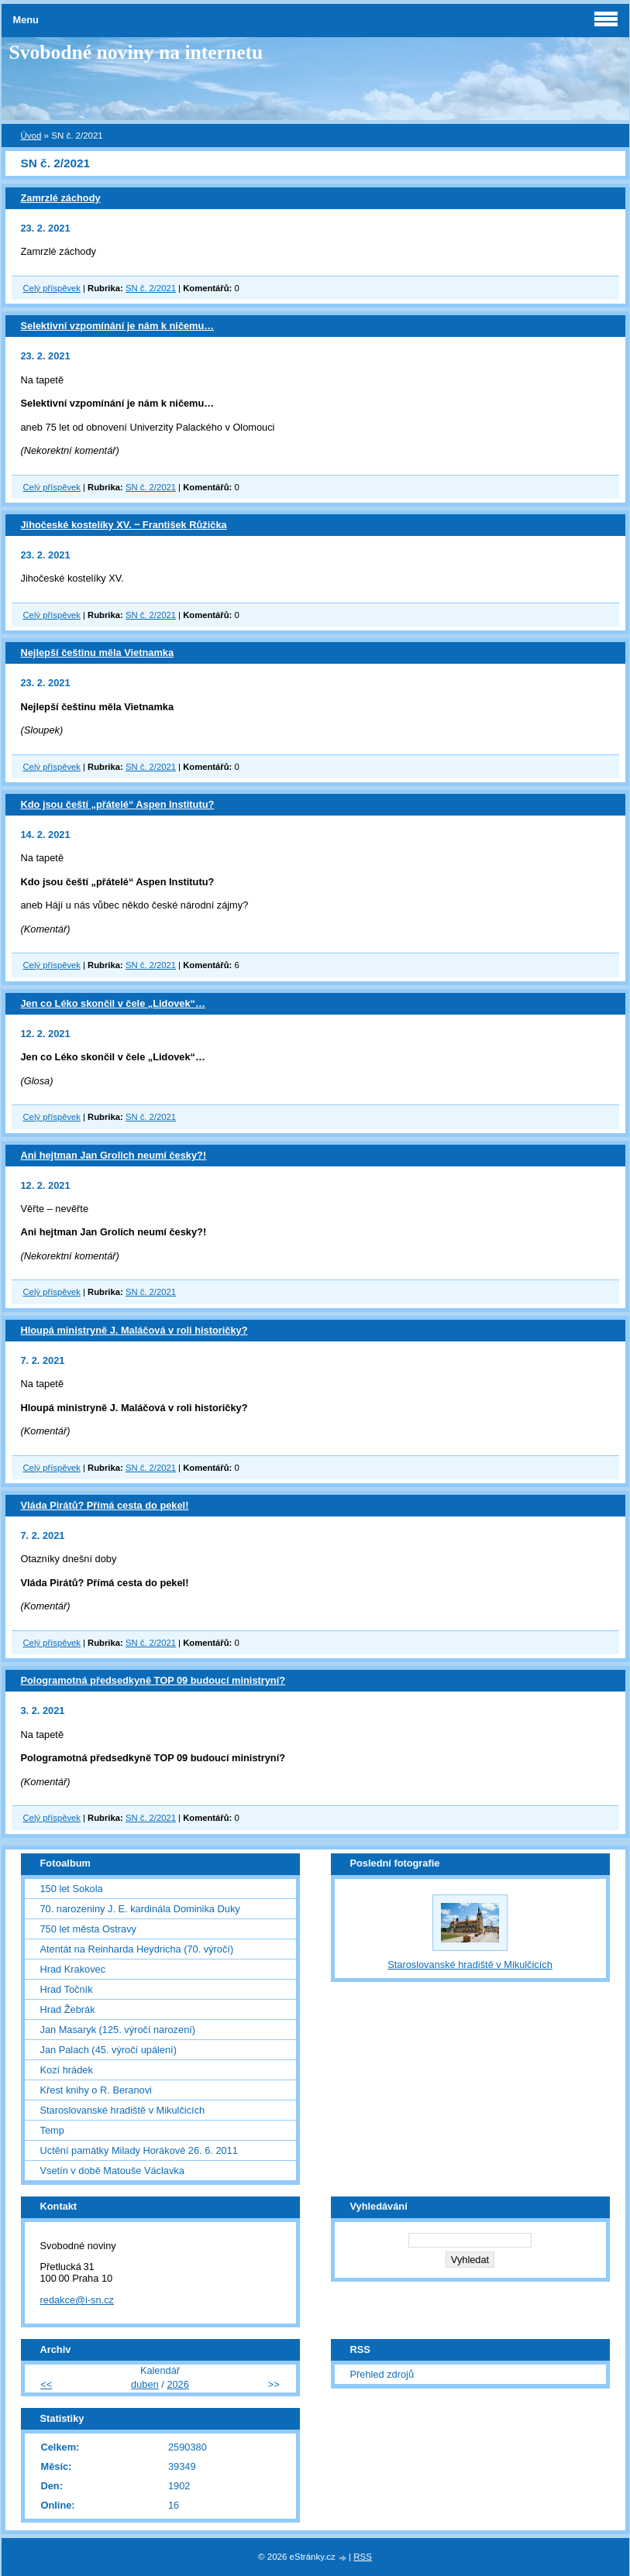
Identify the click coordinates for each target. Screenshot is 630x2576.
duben (145, 2384)
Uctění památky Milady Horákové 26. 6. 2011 (139, 2150)
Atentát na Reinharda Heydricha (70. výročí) (137, 1949)
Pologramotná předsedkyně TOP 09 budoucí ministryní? (153, 1680)
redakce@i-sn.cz (77, 2300)
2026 (177, 2384)
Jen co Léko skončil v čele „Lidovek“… (113, 1003)
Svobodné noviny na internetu (136, 52)
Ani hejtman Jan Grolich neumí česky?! (114, 1155)
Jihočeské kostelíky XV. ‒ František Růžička (124, 525)
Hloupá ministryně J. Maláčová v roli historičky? (134, 1330)
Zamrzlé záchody (61, 198)
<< (46, 2384)
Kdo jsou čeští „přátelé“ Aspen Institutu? (118, 804)
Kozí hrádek (66, 2070)
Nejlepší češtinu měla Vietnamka (97, 652)
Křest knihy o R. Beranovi (96, 2090)
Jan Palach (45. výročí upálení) (108, 2050)
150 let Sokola (71, 1888)
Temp (52, 2130)
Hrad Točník (66, 1989)
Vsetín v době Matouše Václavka (112, 2170)
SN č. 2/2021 (151, 288)
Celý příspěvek (52, 288)
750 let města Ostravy (88, 1929)
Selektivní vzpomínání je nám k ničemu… (118, 325)
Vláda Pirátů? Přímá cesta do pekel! (105, 1505)
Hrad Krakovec (73, 1969)
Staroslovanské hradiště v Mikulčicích (122, 2110)
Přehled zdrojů (382, 2374)
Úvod (31, 135)
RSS (362, 2556)
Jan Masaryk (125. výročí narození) (118, 2029)
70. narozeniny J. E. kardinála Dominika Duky (140, 1909)
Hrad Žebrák (67, 2009)
